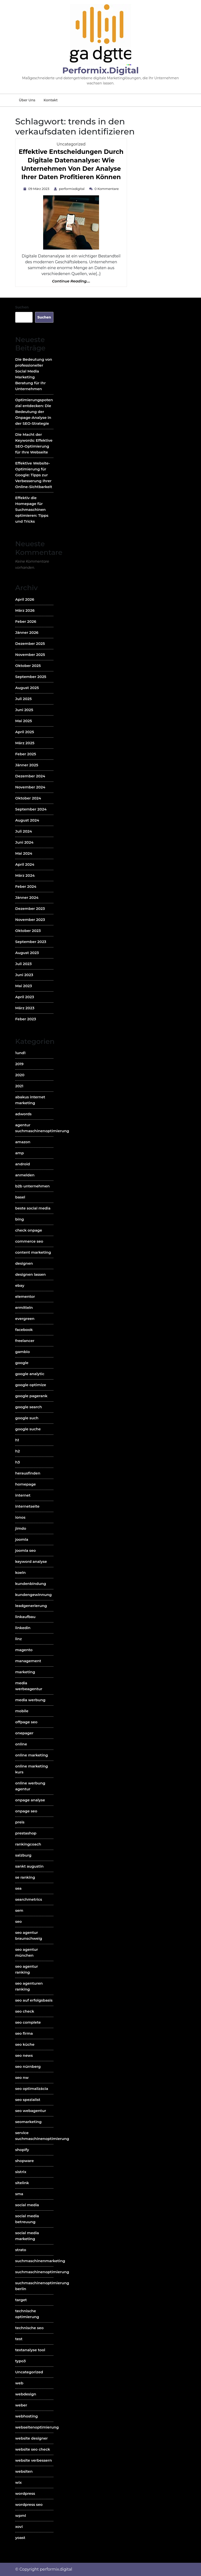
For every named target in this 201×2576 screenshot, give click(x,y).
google (21, 1362)
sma (19, 2193)
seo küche (25, 2044)
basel (20, 1197)
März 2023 (24, 1008)
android (22, 1164)
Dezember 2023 (30, 908)
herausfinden (27, 1473)
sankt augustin (29, 1866)
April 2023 (24, 997)
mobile (21, 1711)
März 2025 (24, 743)
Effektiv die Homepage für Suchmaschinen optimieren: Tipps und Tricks (31, 509)
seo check (24, 2011)
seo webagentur (30, 2110)
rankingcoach (28, 1844)
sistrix (20, 2171)
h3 (17, 1462)
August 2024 (27, 820)
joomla (21, 1539)
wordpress (25, 2493)
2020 (20, 1075)
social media (27, 2205)
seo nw (22, 2077)
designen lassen (30, 1274)
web (19, 2383)
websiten (24, 2471)
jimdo (20, 1528)
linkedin (22, 1627)
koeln (20, 1572)
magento (24, 1649)
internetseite (27, 1506)
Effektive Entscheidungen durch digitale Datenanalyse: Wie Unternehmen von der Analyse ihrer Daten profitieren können (71, 165)
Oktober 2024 (28, 798)
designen (24, 1263)
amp (19, 1153)
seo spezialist (27, 2099)
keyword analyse (31, 1561)
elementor (25, 1296)
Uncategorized (71, 144)
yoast (20, 2537)
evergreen (25, 1318)
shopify (22, 2149)
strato (20, 2249)
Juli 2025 (23, 698)
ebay (19, 1285)
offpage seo (26, 1722)
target (21, 2299)
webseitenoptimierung (37, 2427)
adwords (23, 1114)
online (21, 1744)
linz (18, 1638)
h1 (17, 1440)
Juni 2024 (24, 842)
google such (26, 1418)
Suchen (22, 307)
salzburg (23, 1855)
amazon (22, 1142)
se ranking (25, 1877)
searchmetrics (28, 1899)
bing (19, 1219)
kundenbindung (30, 1583)
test (19, 2339)
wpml (20, 2515)
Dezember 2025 (30, 643)
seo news (24, 2055)
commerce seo (29, 1241)
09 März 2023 (39, 189)
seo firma (24, 2033)
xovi (19, 2526)
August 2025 (27, 687)
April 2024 (24, 864)
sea (18, 1888)
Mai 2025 (23, 720)
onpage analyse (30, 1800)
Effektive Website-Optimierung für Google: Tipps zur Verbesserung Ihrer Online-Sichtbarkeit (33, 475)
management (28, 1661)
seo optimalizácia (31, 2088)
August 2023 (27, 952)
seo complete (28, 2022)
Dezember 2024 (30, 776)
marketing (25, 1672)
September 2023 (30, 941)
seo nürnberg (28, 2066)
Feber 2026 (25, 621)
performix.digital (100, 70)
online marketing (31, 1755)
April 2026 (24, 599)
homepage (25, 1484)
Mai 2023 (23, 985)
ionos (20, 1517)
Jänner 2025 (26, 765)
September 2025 (30, 676)
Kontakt (51, 100)
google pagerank (31, 1396)
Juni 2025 (24, 709)
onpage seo (26, 1811)
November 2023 (30, 919)
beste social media (32, 1208)
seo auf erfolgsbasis (33, 2000)
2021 (19, 1086)
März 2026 (25, 610)
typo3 (20, 2361)
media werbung (30, 1700)
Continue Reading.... (71, 281)
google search (28, 1407)
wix (18, 2482)
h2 (17, 1451)
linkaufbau (25, 1616)
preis (20, 1822)
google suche (28, 1429)
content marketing (33, 1252)
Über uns (27, 100)
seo (18, 1921)
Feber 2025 (25, 754)
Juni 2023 (24, 974)
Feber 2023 (25, 1019)
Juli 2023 (23, 963)
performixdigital (72, 189)
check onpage (28, 1230)
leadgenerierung (31, 1605)
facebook (24, 1329)
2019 (19, 1064)
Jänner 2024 (26, 897)
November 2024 (30, 787)
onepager (24, 1733)
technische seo (29, 2327)
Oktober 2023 (28, 930)
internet (22, 1495)
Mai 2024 (23, 853)
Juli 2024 (23, 831)
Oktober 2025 (28, 665)
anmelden (25, 1175)
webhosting (26, 2416)
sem (19, 1910)
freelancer (24, 1340)
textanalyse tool (30, 2350)
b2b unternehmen (32, 1186)
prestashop (26, 1833)
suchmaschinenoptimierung (42, 2272)
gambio (22, 1351)
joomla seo (25, 1550)
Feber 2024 (25, 886)
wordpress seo (29, 2504)
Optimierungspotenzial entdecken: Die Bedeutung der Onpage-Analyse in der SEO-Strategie (34, 412)
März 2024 (25, 875)
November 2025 (30, 654)
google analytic (29, 1373)
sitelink (22, 2182)
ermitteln (24, 1307)
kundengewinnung (33, 1594)
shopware (24, 2160)
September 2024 (31, 809)
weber (21, 2405)
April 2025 (24, 732)
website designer (31, 2438)
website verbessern (33, 2460)
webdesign (25, 2394)
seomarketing (28, 2121)
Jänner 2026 (26, 632)
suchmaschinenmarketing (40, 2260)
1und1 (20, 1052)
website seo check (32, 2449)
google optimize (30, 1384)
